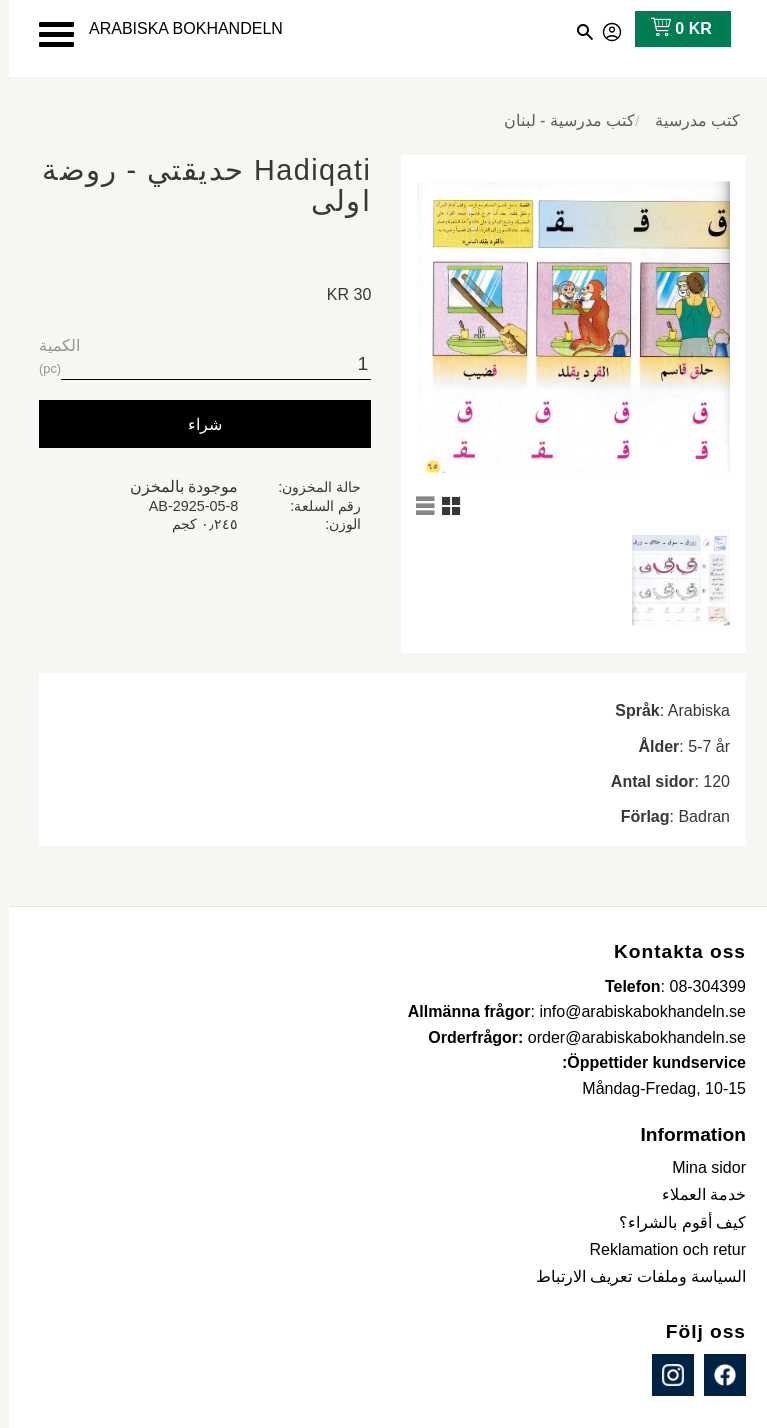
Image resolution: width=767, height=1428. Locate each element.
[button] (47, 34)
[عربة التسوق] (668, 29)
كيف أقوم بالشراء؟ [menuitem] (673, 1222)
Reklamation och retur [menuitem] (658, 1249)
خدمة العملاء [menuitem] (695, 1194)
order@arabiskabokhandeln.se (628, 1037)
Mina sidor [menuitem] (700, 1167)
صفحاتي (604, 29)
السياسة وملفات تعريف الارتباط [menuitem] (632, 1276)
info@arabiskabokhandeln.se (633, 1011)
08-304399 (698, 986)
